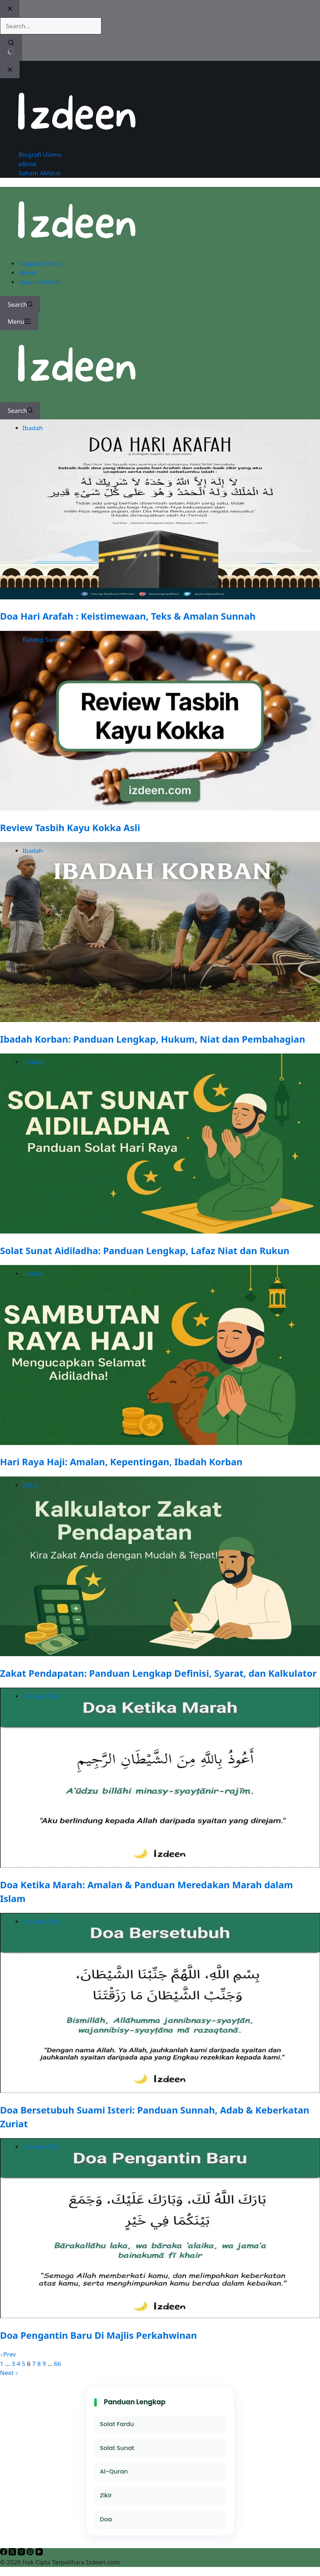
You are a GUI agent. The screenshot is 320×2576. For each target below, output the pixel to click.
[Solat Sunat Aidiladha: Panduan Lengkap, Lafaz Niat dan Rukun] (160, 1231)
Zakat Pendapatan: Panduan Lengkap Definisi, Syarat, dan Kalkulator (158, 1673)
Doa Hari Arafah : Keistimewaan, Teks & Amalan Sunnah (127, 616)
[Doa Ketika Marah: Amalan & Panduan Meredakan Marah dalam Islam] (160, 1865)
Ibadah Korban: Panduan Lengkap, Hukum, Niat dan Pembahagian (152, 1039)
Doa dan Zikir (41, 1696)
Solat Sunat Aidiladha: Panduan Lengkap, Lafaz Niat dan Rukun (145, 1250)
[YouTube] (39, 2553)
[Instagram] (22, 2553)
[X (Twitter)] (13, 2553)
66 (57, 2363)
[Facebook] (4, 2553)
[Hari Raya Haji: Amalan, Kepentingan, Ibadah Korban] (160, 1442)
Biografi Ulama (40, 263)
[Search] (20, 304)
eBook (27, 272)
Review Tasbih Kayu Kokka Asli (70, 827)
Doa (106, 2519)
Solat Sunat (117, 2448)
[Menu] (19, 321)
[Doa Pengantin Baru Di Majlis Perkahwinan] (160, 2316)
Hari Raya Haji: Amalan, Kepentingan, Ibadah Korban (121, 1461)
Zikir (106, 2495)
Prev (8, 2354)
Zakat (30, 1485)
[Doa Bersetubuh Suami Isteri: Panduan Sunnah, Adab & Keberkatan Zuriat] (160, 2090)
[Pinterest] (30, 2553)
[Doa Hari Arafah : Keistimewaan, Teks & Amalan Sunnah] (160, 597)
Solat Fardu (117, 2424)
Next (9, 2372)
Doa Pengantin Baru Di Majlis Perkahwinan (98, 2335)
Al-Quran (114, 2471)
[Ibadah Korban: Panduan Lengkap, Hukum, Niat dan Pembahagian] (160, 1019)
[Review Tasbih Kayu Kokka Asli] (160, 808)
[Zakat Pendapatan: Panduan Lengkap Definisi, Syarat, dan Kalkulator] (160, 1654)
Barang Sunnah (44, 639)
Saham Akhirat (39, 282)
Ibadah (32, 428)
